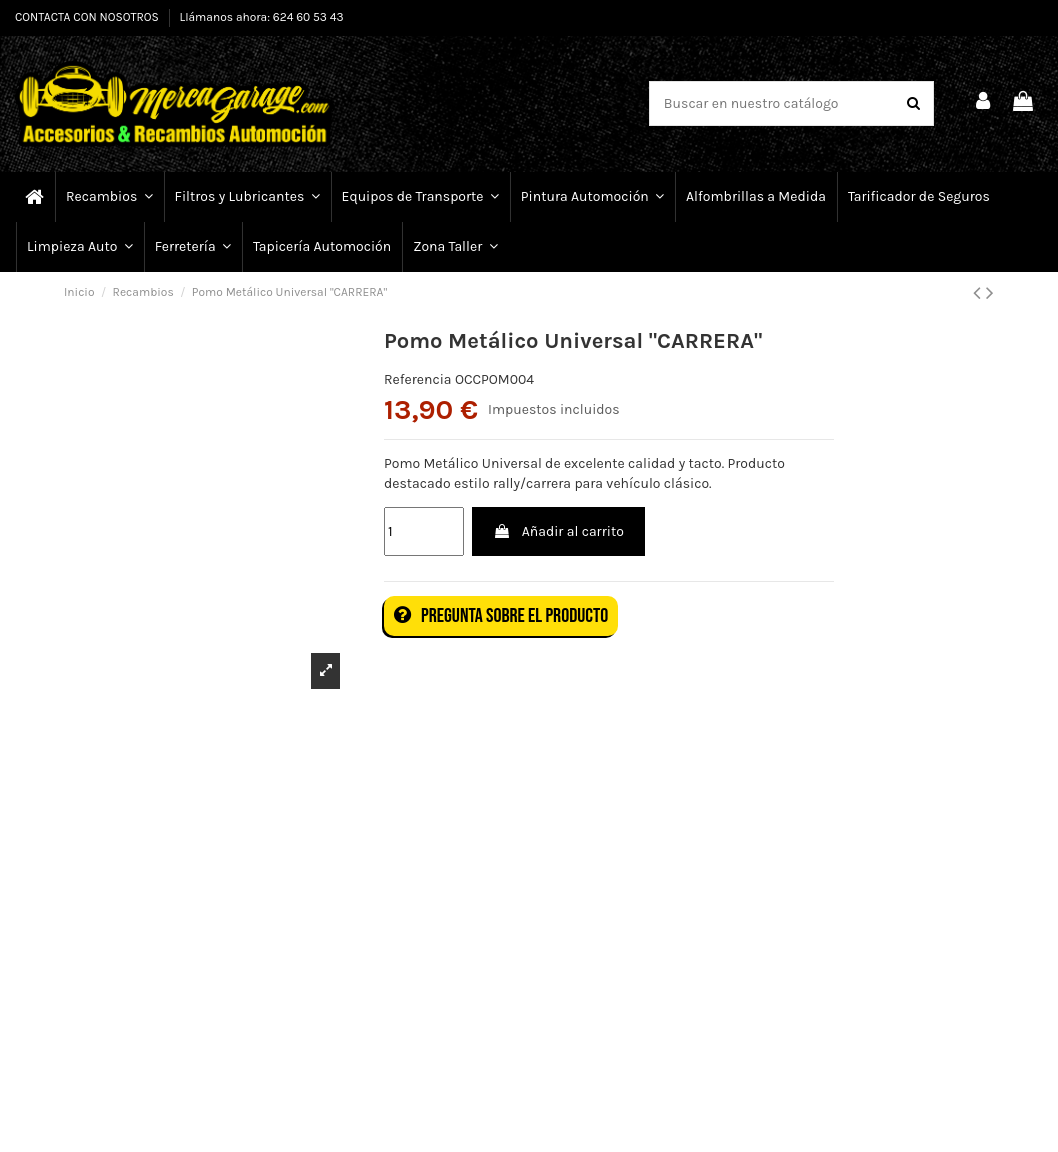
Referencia (418, 379)
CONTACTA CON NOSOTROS (88, 17)
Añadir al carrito (558, 531)
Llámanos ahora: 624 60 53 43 (262, 17)
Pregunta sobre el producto (501, 616)
